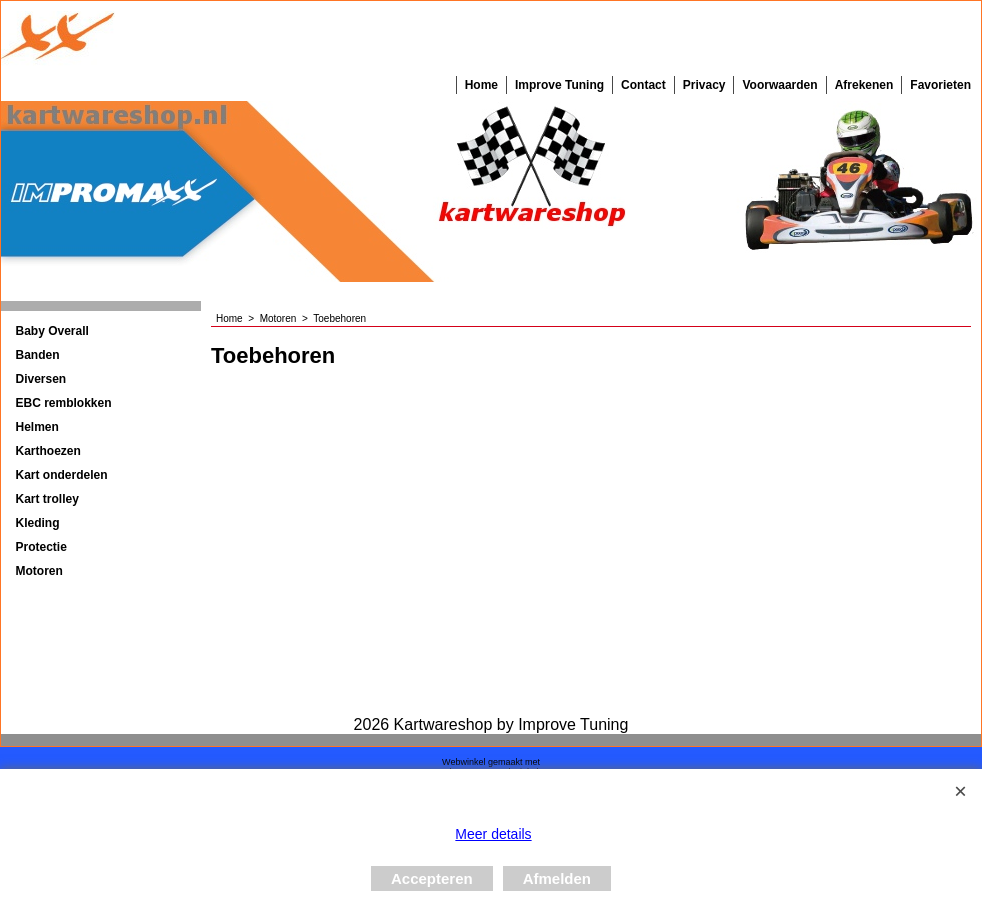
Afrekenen (864, 85)
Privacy (704, 85)
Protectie (41, 547)
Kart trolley (47, 499)
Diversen (41, 379)
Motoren (39, 571)
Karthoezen (48, 451)
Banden (38, 355)
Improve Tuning (559, 85)
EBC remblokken (64, 403)
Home (481, 85)
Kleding (38, 523)
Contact (643, 85)
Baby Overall (52, 331)
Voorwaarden (779, 85)
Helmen (37, 427)
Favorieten (940, 85)
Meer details (493, 834)
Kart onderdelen (62, 475)
